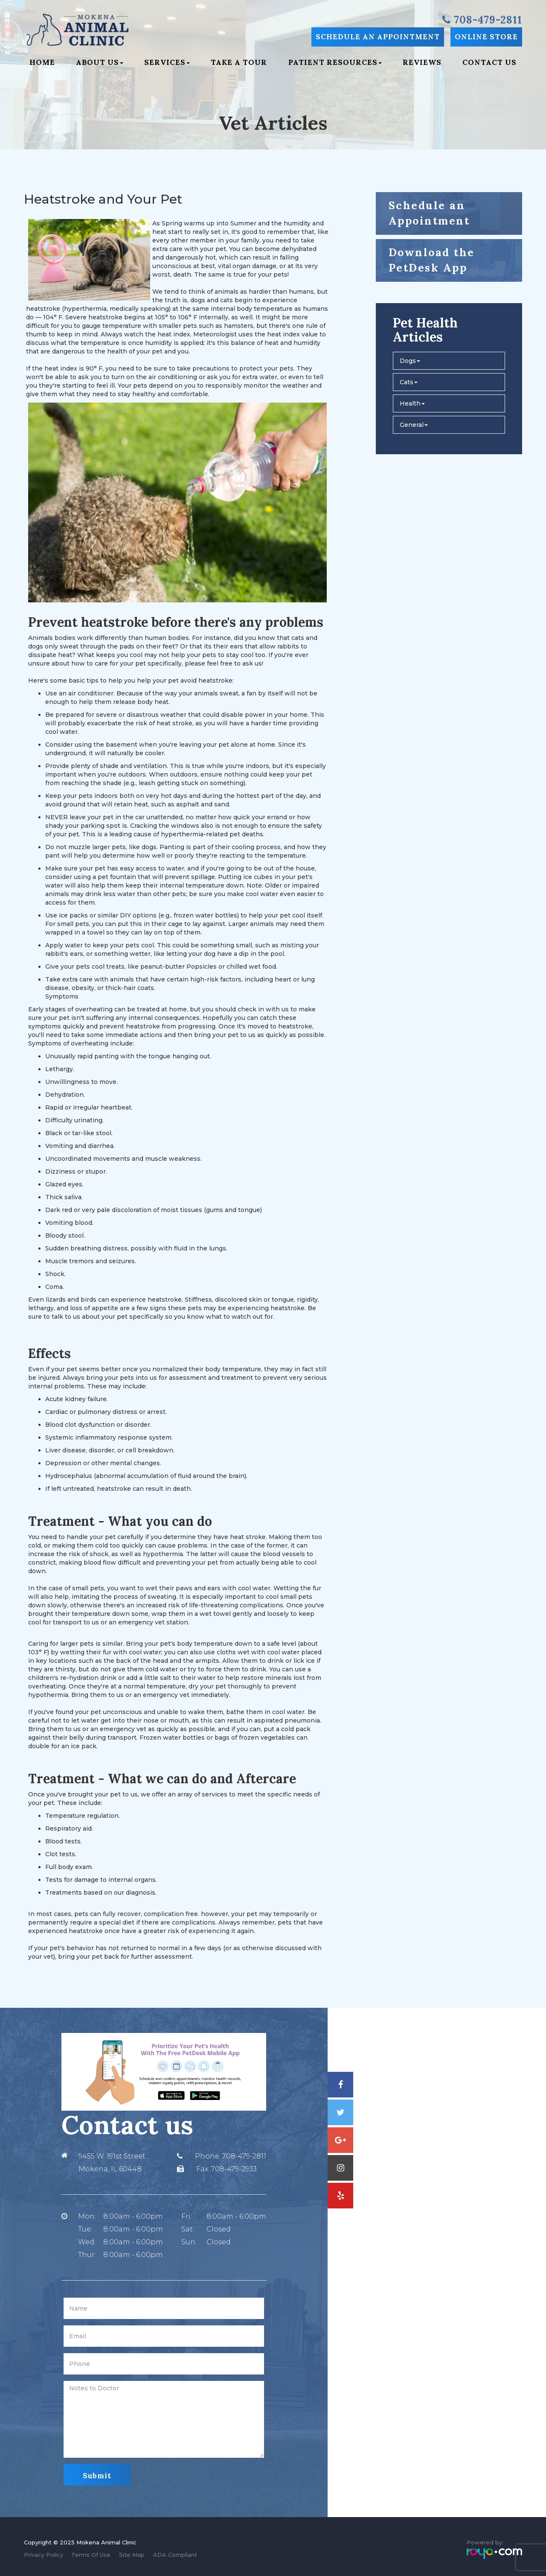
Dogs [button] (410, 361)
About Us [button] (99, 62)
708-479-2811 (244, 2156)
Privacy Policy (43, 2554)
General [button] (414, 425)
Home (42, 62)
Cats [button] (409, 382)
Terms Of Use (90, 2554)
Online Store (486, 36)
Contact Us (489, 62)
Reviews (422, 62)
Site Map (132, 2554)
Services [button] (167, 62)
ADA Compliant (175, 2554)
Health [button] (412, 403)
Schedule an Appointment (378, 36)
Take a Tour (239, 62)
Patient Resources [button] (335, 62)
